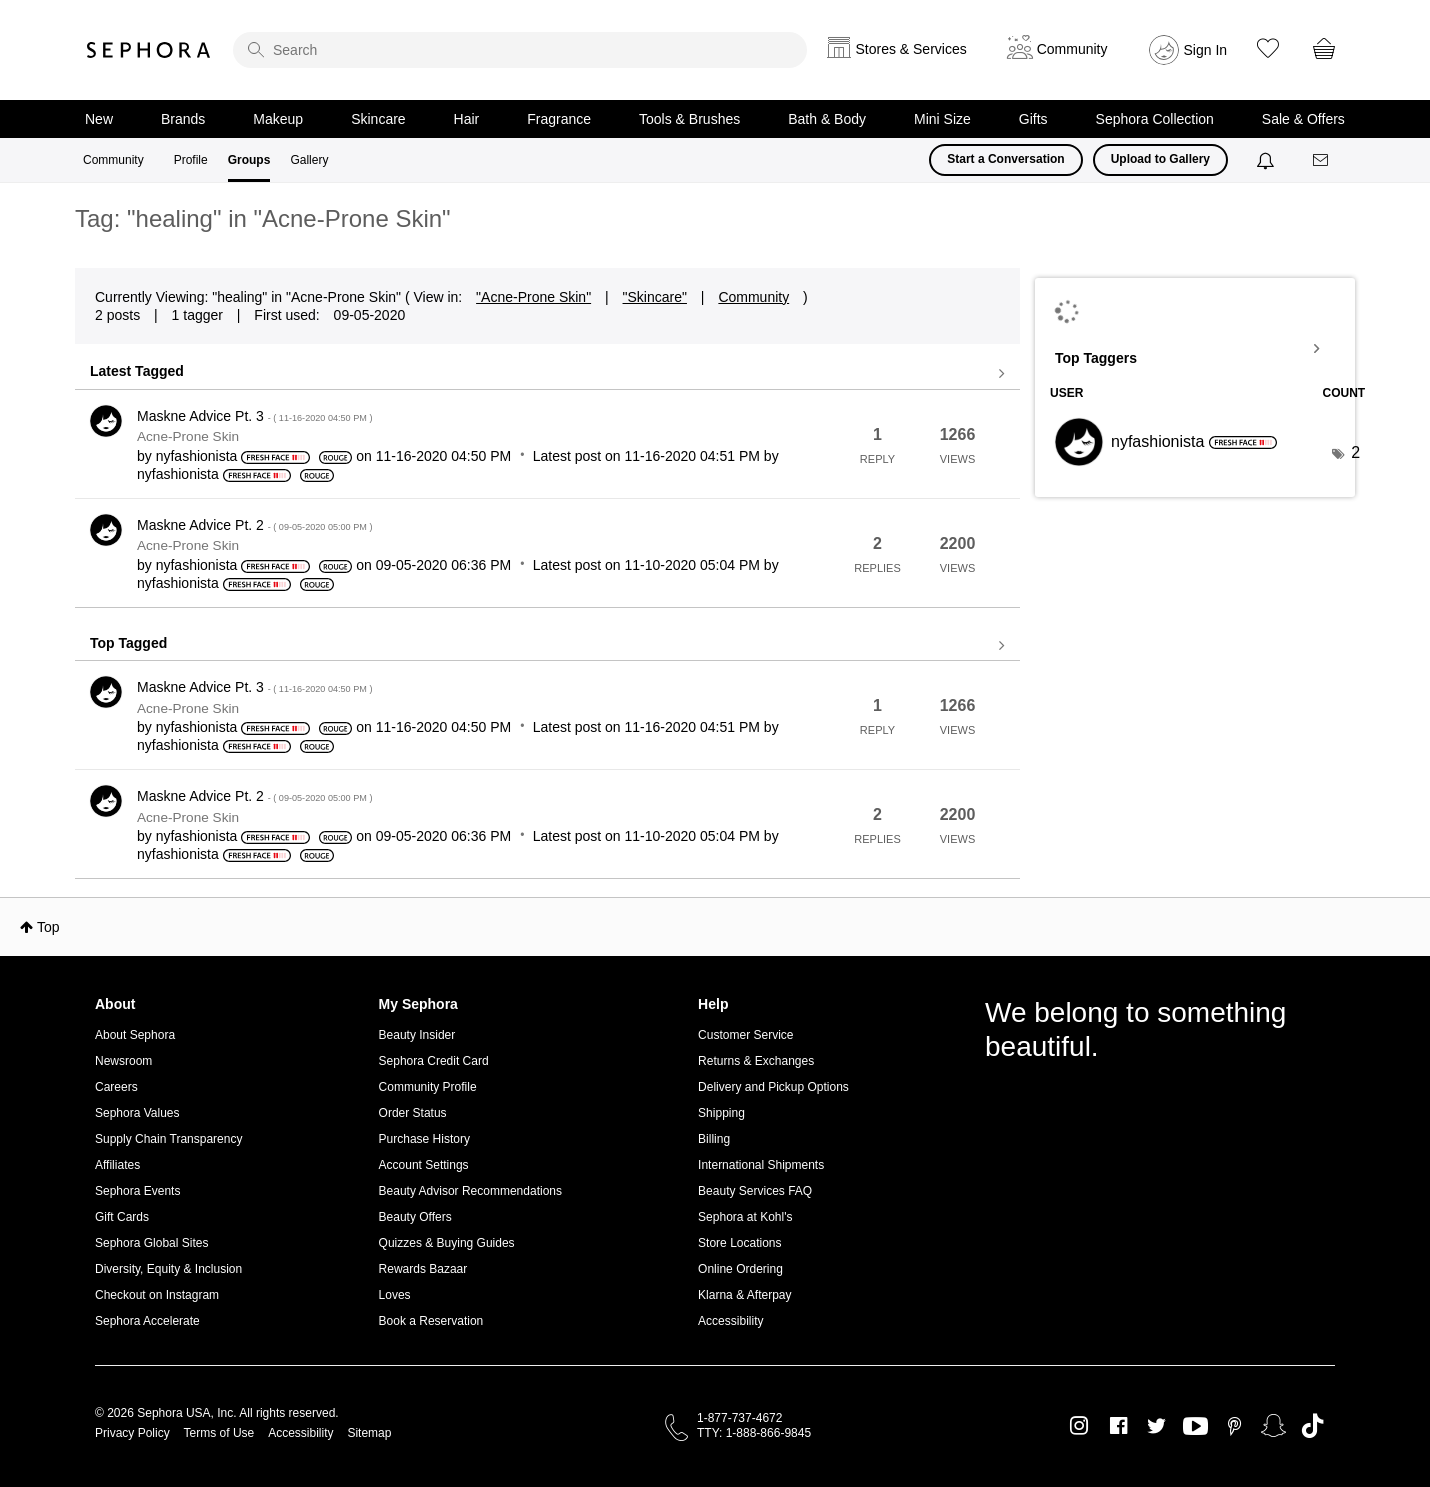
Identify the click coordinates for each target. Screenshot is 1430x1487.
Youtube (1195, 1427)
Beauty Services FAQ (755, 1191)
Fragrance (559, 119)
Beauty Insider (417, 1035)
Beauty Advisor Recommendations (470, 1191)
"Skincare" (655, 297)
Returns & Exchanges (756, 1061)
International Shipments (761, 1165)
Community (113, 160)
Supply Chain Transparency (168, 1139)
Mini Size (942, 119)
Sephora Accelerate (147, 1321)
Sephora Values (137, 1113)
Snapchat (1273, 1426)
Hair (467, 119)
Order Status (413, 1113)
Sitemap (369, 1433)
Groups (249, 160)
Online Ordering (740, 1269)
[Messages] (1322, 160)
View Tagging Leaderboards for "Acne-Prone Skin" (1195, 349)
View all (547, 374)
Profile (191, 160)
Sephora (149, 50)
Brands (183, 119)
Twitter (1156, 1426)
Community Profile (428, 1087)
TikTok (1312, 1426)
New (99, 119)
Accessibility (730, 1321)
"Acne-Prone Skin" (533, 297)
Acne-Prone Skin (188, 436)
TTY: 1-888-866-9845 (754, 1433)
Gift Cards (122, 1217)
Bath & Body (827, 119)
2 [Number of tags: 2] (1355, 452)
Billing (714, 1139)
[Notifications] (1267, 160)
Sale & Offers (1303, 119)
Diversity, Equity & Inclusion (168, 1269)
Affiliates (117, 1165)
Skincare (378, 119)
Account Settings (424, 1165)
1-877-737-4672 (739, 1418)
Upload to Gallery (1160, 159)
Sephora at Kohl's (745, 1217)
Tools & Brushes (689, 119)
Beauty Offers (415, 1217)
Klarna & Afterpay (744, 1295)
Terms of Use (219, 1433)
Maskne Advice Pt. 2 (254, 525)
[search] (520, 50)
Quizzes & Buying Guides (447, 1243)
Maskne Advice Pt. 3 (254, 416)
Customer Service (745, 1035)
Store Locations (739, 1243)
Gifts (1033, 119)
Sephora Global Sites (151, 1243)
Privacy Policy (132, 1433)
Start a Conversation (1005, 159)
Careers (116, 1087)
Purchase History (424, 1139)
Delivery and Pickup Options (773, 1087)
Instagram (1079, 1426)
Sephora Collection (1155, 119)
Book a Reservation (431, 1321)
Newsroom (123, 1061)
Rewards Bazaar (423, 1269)
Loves (395, 1295)
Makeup (278, 119)
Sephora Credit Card (434, 1061)
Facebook (1118, 1426)
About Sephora (135, 1035)
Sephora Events (137, 1191)
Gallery (309, 160)
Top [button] (48, 927)
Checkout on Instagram (157, 1295)
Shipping (721, 1113)
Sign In (1206, 50)
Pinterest (1234, 1426)
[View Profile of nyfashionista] (197, 456)
